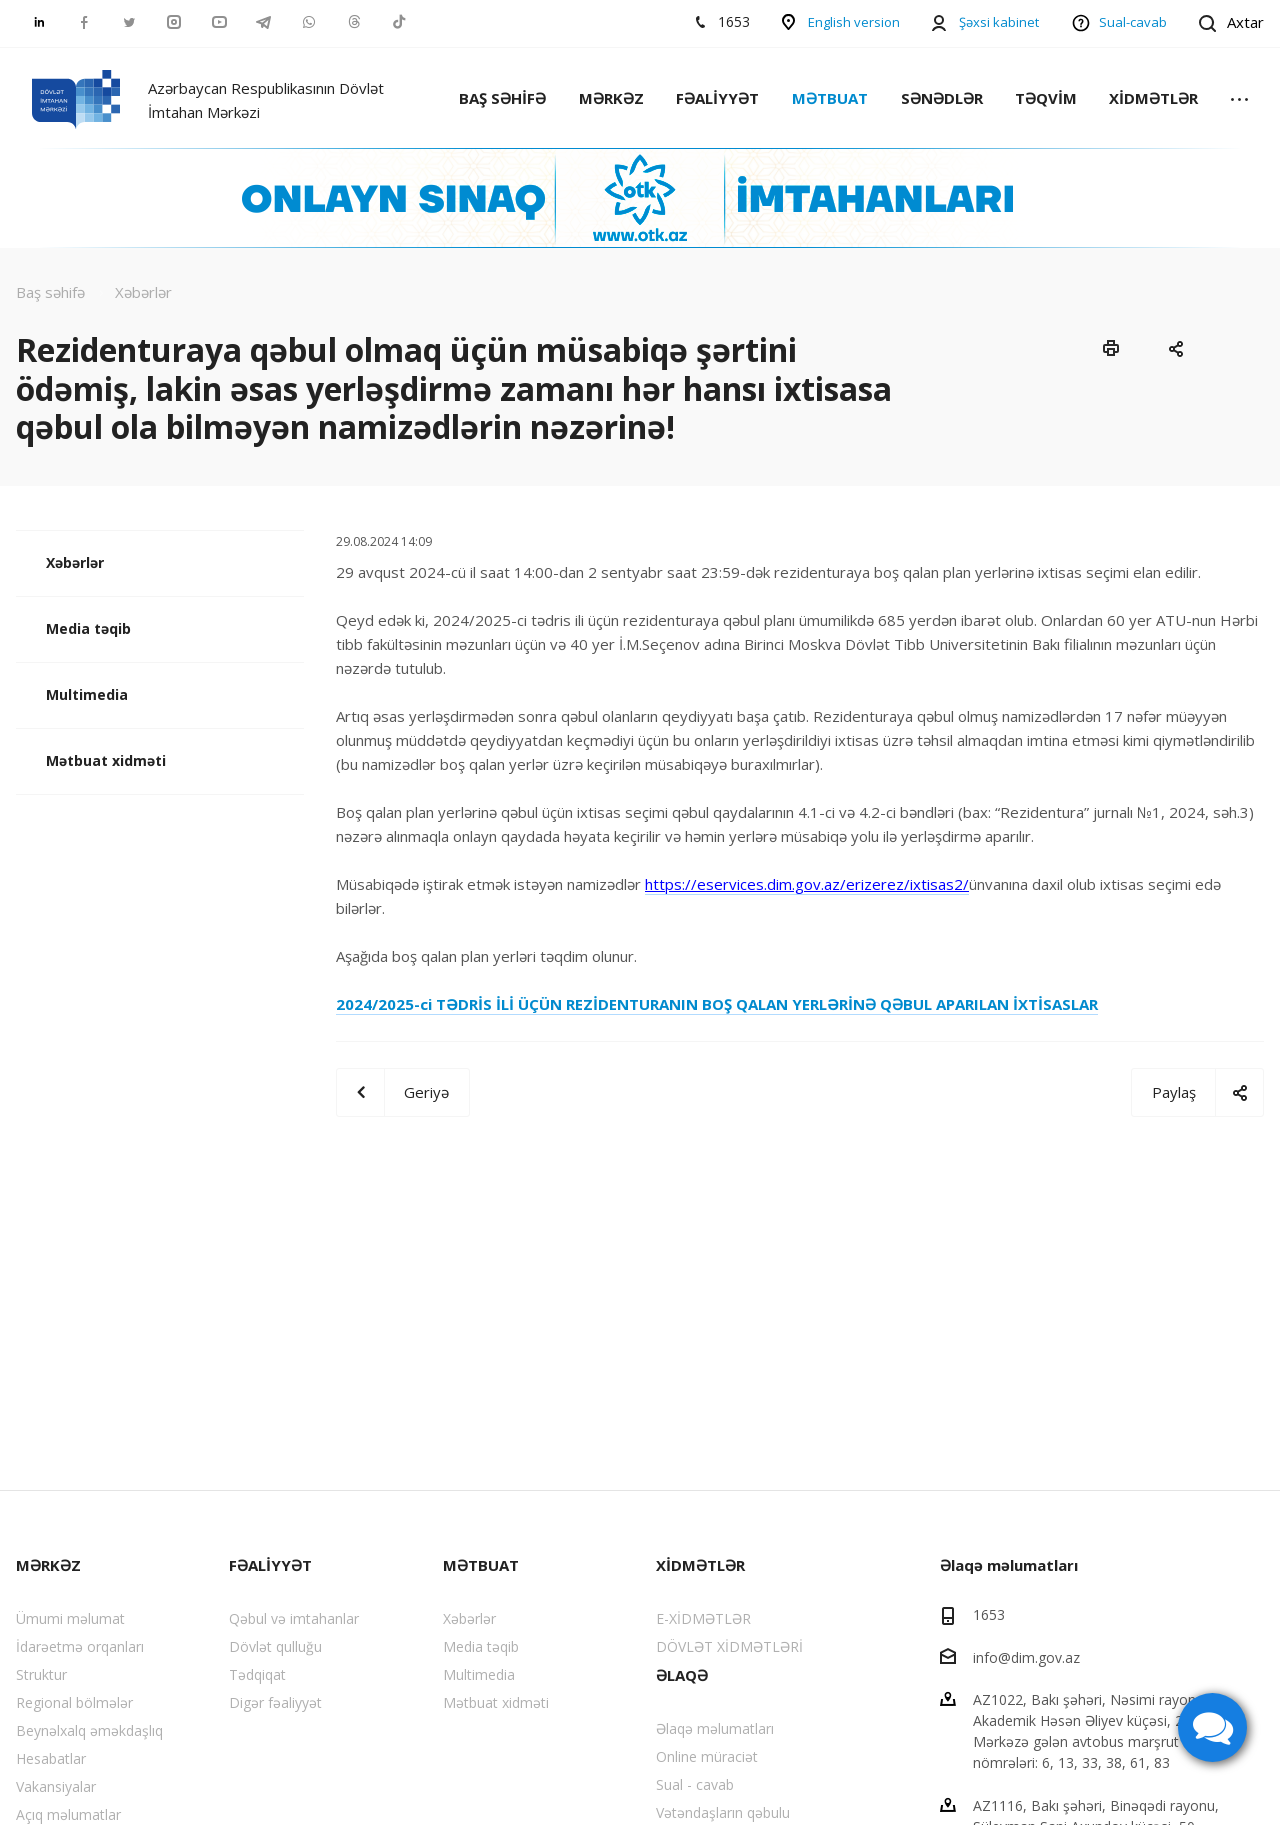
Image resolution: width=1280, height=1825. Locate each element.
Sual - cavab (695, 1784)
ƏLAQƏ (682, 1675)
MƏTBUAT (830, 98)
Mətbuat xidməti (106, 760)
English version (854, 22)
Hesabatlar (51, 1758)
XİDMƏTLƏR (1153, 98)
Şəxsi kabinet (999, 22)
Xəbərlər (75, 562)
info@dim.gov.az (1026, 1656)
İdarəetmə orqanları (80, 1646)
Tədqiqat (257, 1674)
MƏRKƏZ (611, 98)
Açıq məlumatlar (68, 1814)
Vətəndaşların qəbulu (723, 1812)
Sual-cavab (1133, 22)
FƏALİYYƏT (717, 98)
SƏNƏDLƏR (942, 98)
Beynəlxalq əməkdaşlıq (89, 1730)
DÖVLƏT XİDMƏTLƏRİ (729, 1646)
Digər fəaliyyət (275, 1702)
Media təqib (88, 628)
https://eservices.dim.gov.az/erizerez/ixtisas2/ (807, 884)
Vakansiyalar (56, 1786)
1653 (989, 1614)
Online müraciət (707, 1756)
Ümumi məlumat (70, 1618)
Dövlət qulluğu (275, 1646)
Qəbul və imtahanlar (294, 1618)
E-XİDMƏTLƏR (703, 1618)
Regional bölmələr (74, 1702)
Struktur (41, 1674)
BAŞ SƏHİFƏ (502, 98)
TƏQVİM (1046, 98)
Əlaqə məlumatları (715, 1728)
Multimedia (87, 694)
